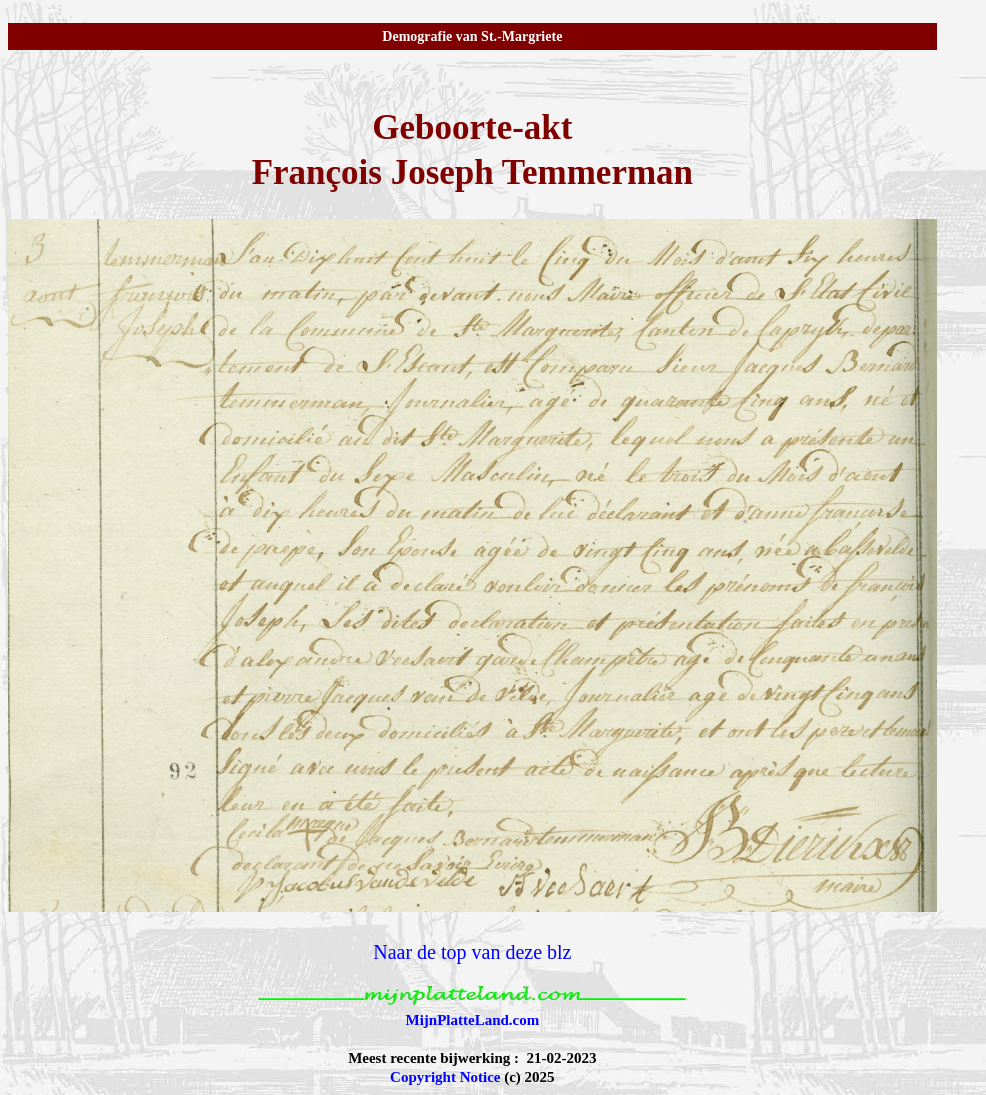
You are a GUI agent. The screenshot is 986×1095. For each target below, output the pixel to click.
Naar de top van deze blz (472, 952)
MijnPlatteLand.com (472, 1020)
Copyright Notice (445, 1077)
